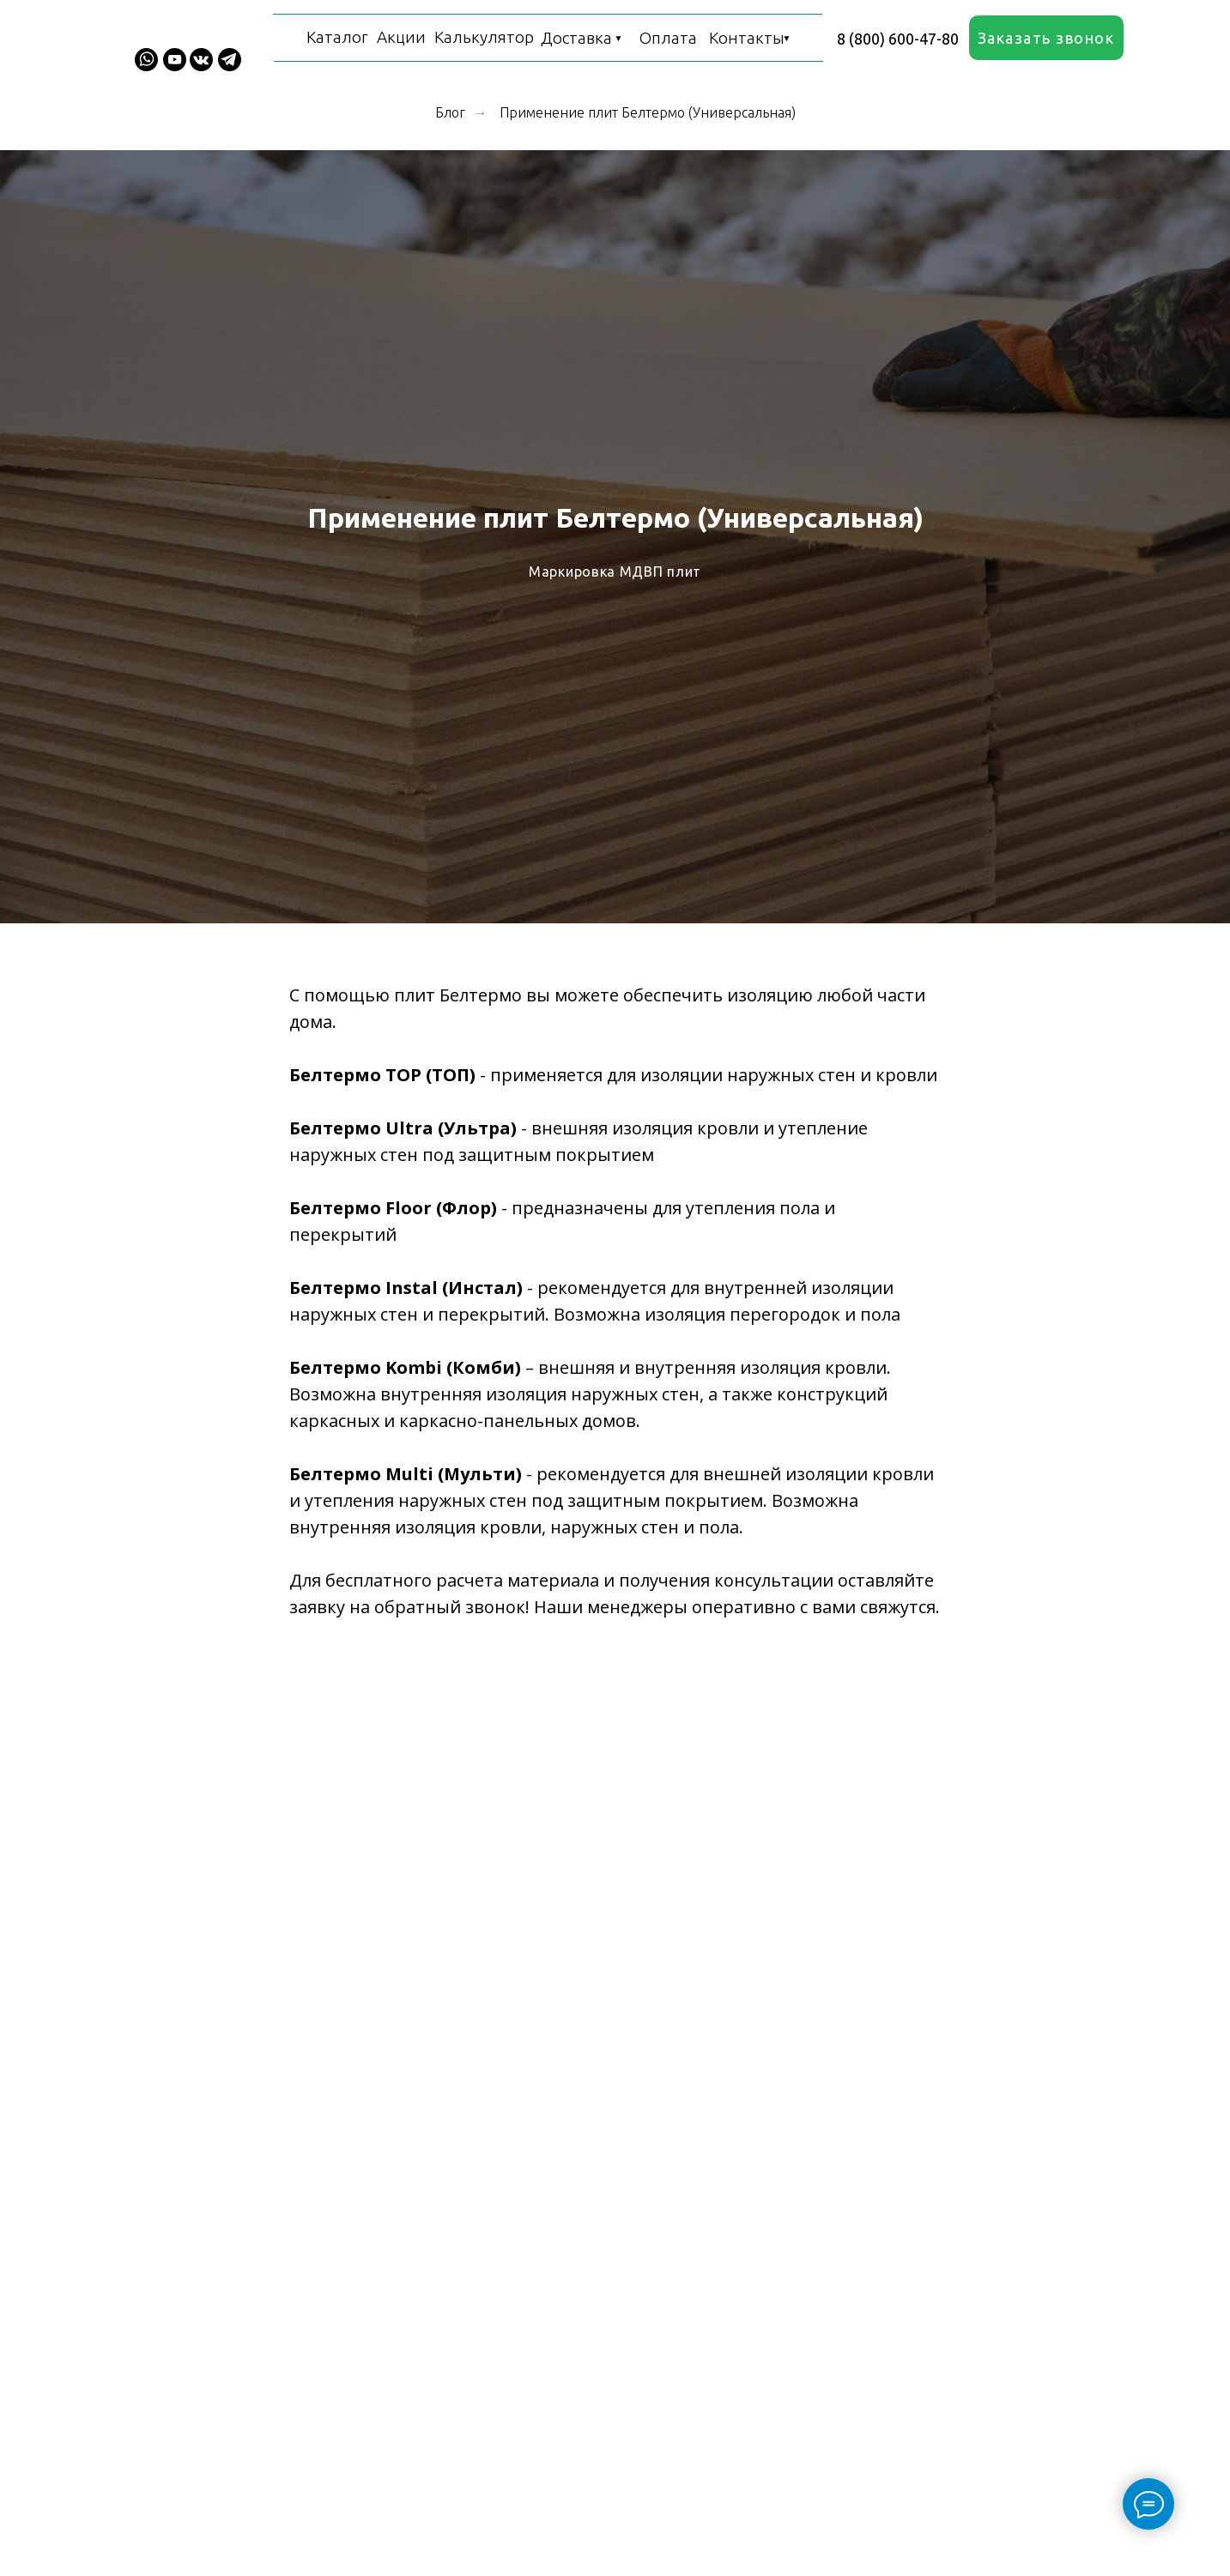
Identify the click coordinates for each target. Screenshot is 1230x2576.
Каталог (337, 36)
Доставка (576, 37)
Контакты (747, 37)
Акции (401, 36)
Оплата (668, 37)
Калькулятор (484, 36)
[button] (1046, 37)
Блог (450, 112)
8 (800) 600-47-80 (898, 38)
